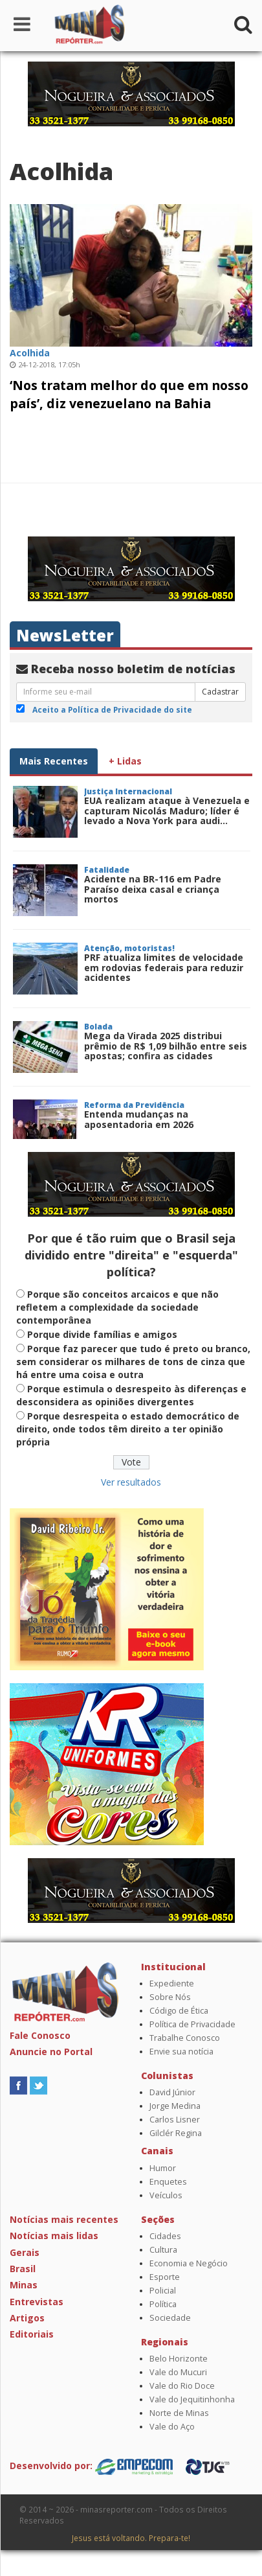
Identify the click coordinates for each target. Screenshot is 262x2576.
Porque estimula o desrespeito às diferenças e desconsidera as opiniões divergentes (131, 1395)
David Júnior (172, 2092)
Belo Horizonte (178, 2358)
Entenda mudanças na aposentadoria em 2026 (138, 1119)
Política (163, 2304)
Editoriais (32, 2334)
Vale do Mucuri (178, 2372)
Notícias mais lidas (54, 2235)
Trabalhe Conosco (184, 2037)
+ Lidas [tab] (125, 761)
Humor (162, 2168)
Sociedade (170, 2317)
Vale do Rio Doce (182, 2385)
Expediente (171, 1983)
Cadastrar (220, 691)
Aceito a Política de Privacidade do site (112, 709)
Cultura (163, 2249)
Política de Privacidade (192, 2024)
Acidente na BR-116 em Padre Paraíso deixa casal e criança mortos (152, 889)
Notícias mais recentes (64, 2219)
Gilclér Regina (175, 2133)
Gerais (24, 2252)
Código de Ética (178, 2010)
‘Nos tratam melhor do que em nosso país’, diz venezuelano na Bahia (129, 394)
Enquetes (168, 2181)
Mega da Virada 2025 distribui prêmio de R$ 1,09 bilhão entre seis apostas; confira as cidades (165, 1045)
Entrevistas (36, 2301)
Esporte (164, 2277)
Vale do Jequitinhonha (192, 2399)
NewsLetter (65, 635)
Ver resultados (131, 1482)
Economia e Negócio (188, 2263)
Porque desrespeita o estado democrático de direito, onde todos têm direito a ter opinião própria (127, 1429)
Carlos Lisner (174, 2119)
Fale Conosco (40, 2035)
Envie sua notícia (181, 2051)
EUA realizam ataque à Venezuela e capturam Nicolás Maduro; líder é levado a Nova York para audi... (167, 810)
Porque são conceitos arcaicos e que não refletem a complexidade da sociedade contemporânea (117, 1307)
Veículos (165, 2195)
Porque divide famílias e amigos (102, 1334)
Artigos (27, 2318)
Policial (162, 2290)
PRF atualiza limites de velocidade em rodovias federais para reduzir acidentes (163, 967)
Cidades (165, 2236)
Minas (24, 2285)
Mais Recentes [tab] (53, 761)
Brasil (23, 2268)
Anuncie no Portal (51, 2051)
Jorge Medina (175, 2105)
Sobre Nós (170, 1997)
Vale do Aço (172, 2426)
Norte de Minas (179, 2413)
